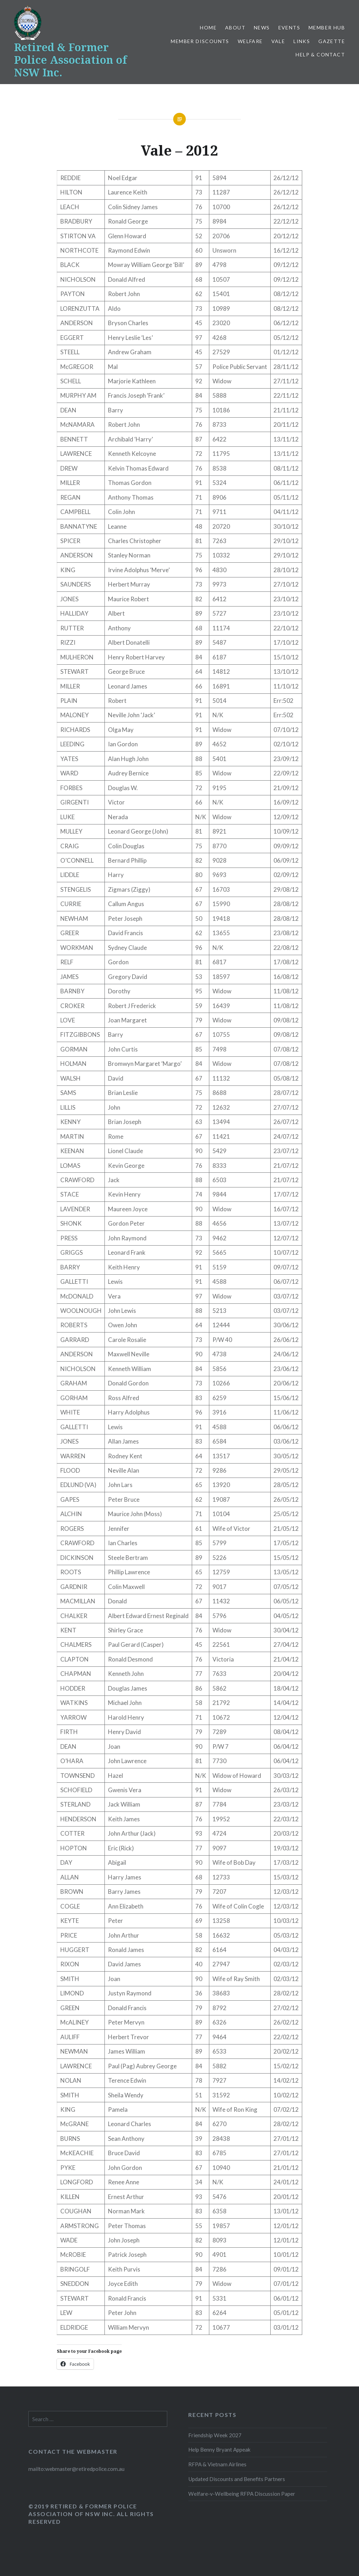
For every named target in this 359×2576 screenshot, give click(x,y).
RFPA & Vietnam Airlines (217, 2464)
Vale (278, 41)
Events (289, 27)
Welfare (250, 41)
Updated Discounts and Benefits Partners (236, 2479)
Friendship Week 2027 (215, 2435)
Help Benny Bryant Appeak (219, 2449)
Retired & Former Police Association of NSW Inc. (70, 60)
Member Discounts (200, 41)
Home (208, 27)
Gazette (331, 41)
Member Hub (327, 27)
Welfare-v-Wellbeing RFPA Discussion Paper (241, 2494)
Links (301, 41)
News (262, 27)
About (235, 27)
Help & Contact (320, 54)
